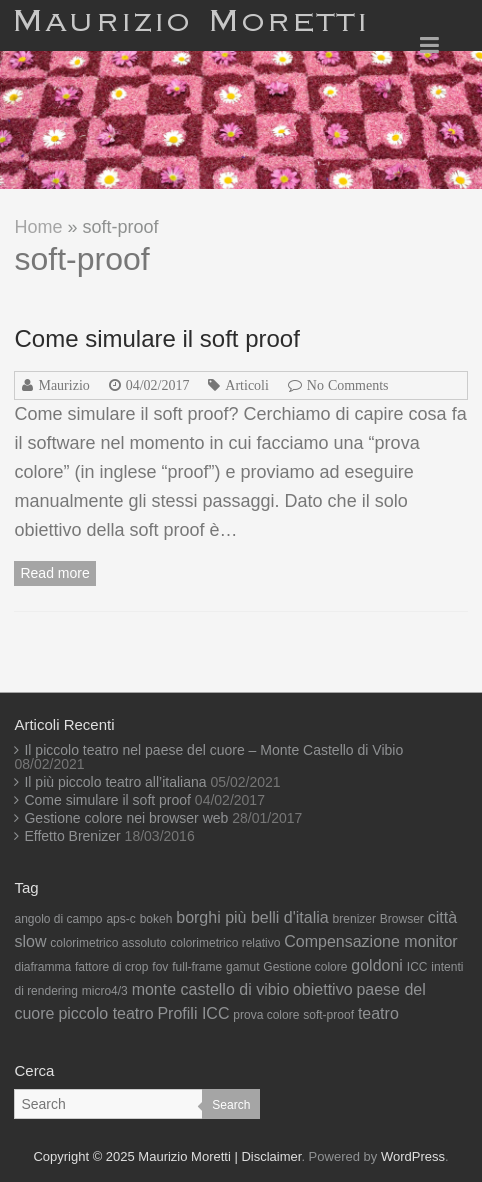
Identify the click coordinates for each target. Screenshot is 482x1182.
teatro (378, 1013)
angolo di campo (58, 919)
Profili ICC (193, 1013)
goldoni (377, 965)
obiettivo (323, 989)
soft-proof (328, 1015)
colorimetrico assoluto (108, 943)
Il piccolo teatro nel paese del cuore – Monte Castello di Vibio (213, 750)
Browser (402, 919)
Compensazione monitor (370, 941)
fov (160, 967)
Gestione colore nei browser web (126, 818)
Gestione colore (305, 967)
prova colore (266, 1015)
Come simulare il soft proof (156, 338)
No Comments (348, 385)
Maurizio (63, 385)
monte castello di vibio (210, 989)
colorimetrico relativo (225, 943)
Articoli (247, 385)
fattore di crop (111, 967)
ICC (417, 967)
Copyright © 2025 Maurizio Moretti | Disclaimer (167, 1156)
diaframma (42, 967)
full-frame (197, 967)
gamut (242, 967)
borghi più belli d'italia (252, 917)
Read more (54, 573)
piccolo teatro (105, 1013)
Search (231, 1105)
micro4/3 (105, 991)
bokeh (156, 919)
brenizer (354, 919)
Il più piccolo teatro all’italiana (115, 782)
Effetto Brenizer (72, 836)
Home (38, 227)
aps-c (120, 919)
